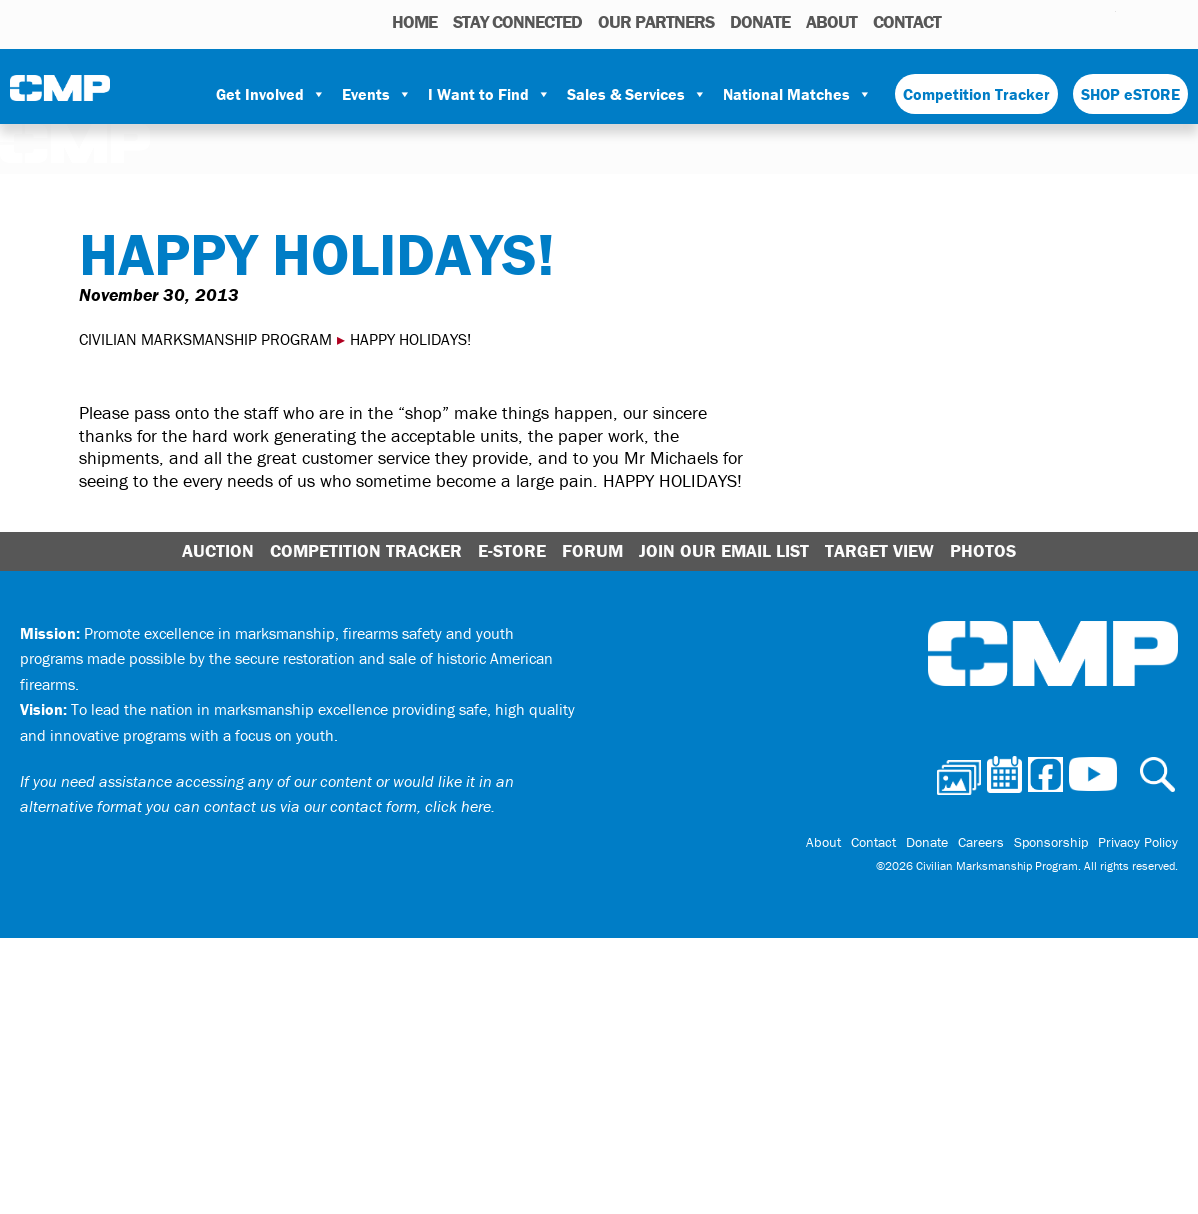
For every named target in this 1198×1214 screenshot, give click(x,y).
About (831, 21)
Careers (981, 842)
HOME (414, 21)
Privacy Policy (1138, 842)
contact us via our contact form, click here (347, 806)
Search (961, 21)
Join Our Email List (724, 550)
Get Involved (271, 94)
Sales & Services (637, 94)
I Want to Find (489, 94)
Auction (218, 550)
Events (377, 94)
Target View (879, 550)
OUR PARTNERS (656, 21)
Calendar (1020, 21)
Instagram (1075, 21)
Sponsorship (1051, 842)
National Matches (797, 94)
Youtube (1103, 21)
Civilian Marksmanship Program (60, 95)
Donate (760, 21)
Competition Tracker (976, 94)
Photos (989, 21)
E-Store (512, 550)
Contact (907, 21)
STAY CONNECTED (517, 21)
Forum (592, 550)
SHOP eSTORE (1130, 94)
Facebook (1049, 21)
